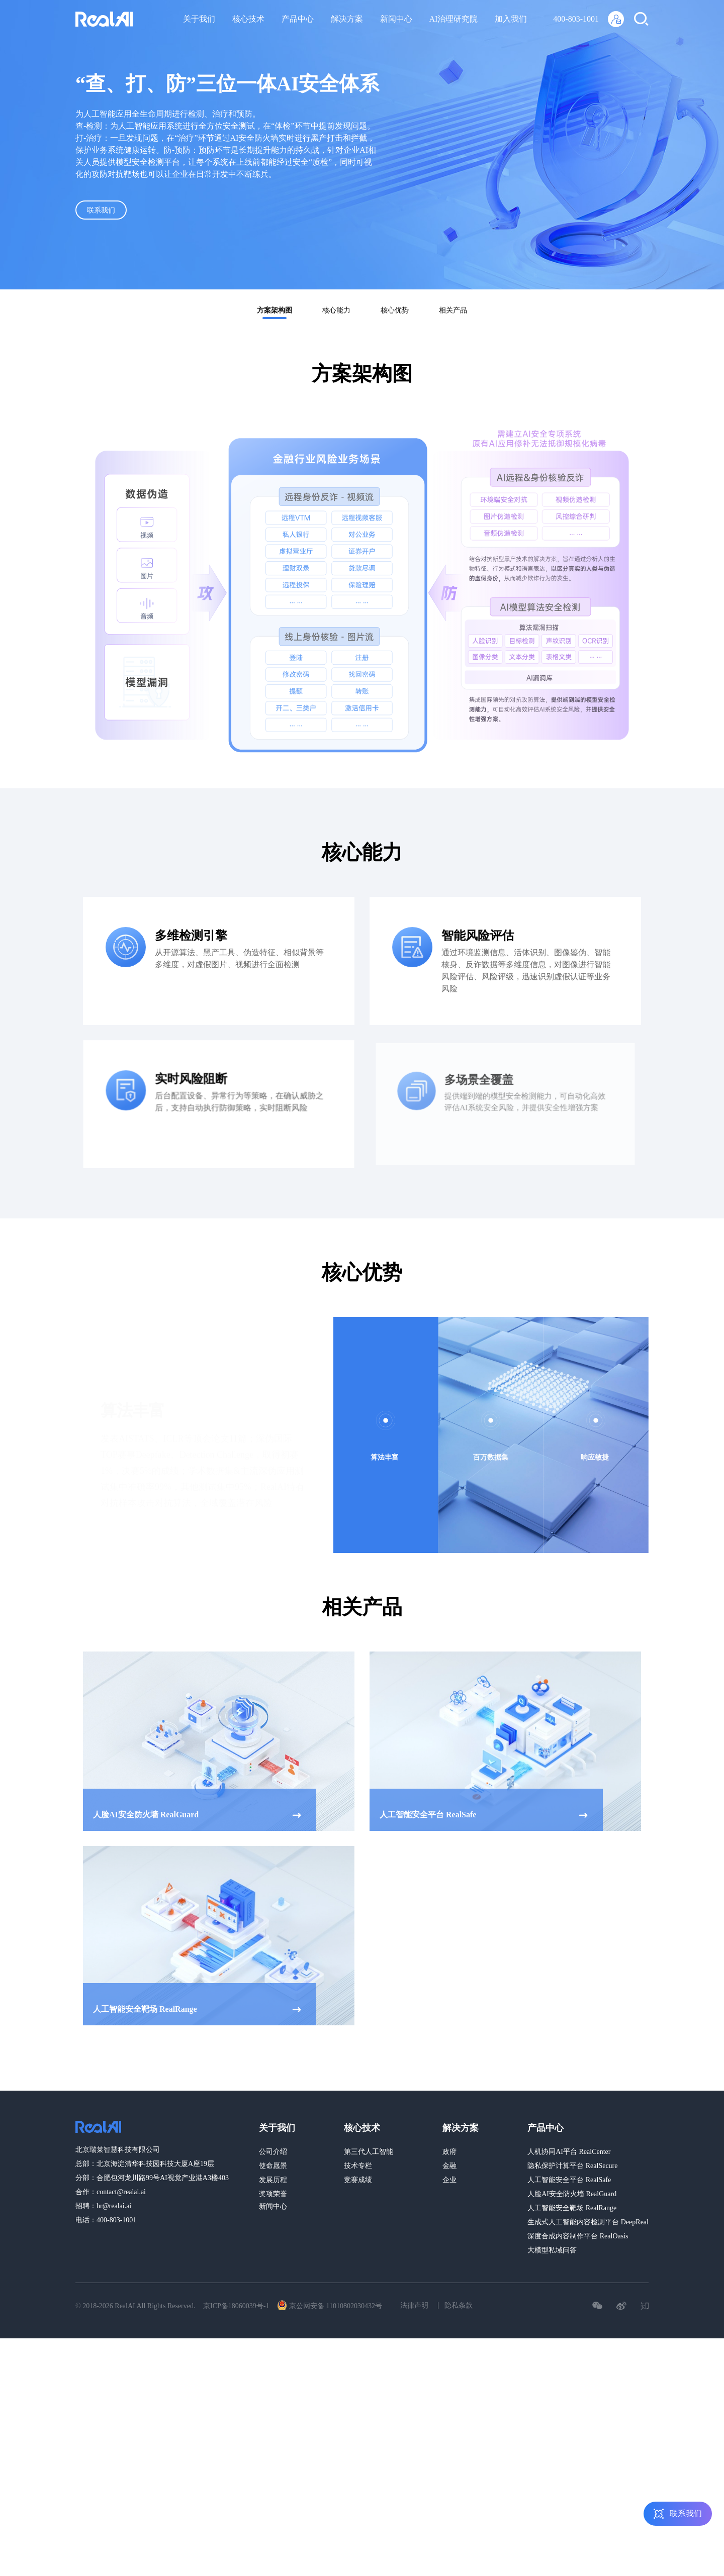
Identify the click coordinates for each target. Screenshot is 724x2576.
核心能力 (336, 310)
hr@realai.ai (114, 2206)
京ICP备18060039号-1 (236, 2306)
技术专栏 (358, 2166)
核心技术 (248, 19)
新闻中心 (396, 19)
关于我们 (199, 19)
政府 (449, 2151)
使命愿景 (273, 2166)
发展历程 (273, 2180)
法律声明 (414, 2305)
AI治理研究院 (453, 19)
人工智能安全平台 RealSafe (569, 2180)
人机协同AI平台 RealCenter (568, 2151)
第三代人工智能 (368, 2151)
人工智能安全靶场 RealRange (571, 2208)
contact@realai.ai (121, 2192)
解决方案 (347, 19)
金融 (449, 2166)
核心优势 (395, 310)
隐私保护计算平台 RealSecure (572, 2166)
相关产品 (453, 310)
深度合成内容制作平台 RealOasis (577, 2236)
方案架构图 (274, 310)
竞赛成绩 (358, 2180)
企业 (449, 2180)
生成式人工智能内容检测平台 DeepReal (588, 2222)
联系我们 (111, 212)
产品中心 (298, 19)
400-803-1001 (576, 19)
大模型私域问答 (552, 2250)
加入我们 (511, 19)
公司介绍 (273, 2151)
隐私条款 (458, 2305)
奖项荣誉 (273, 2194)
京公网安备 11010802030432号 (329, 2305)
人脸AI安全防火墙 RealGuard (571, 2194)
